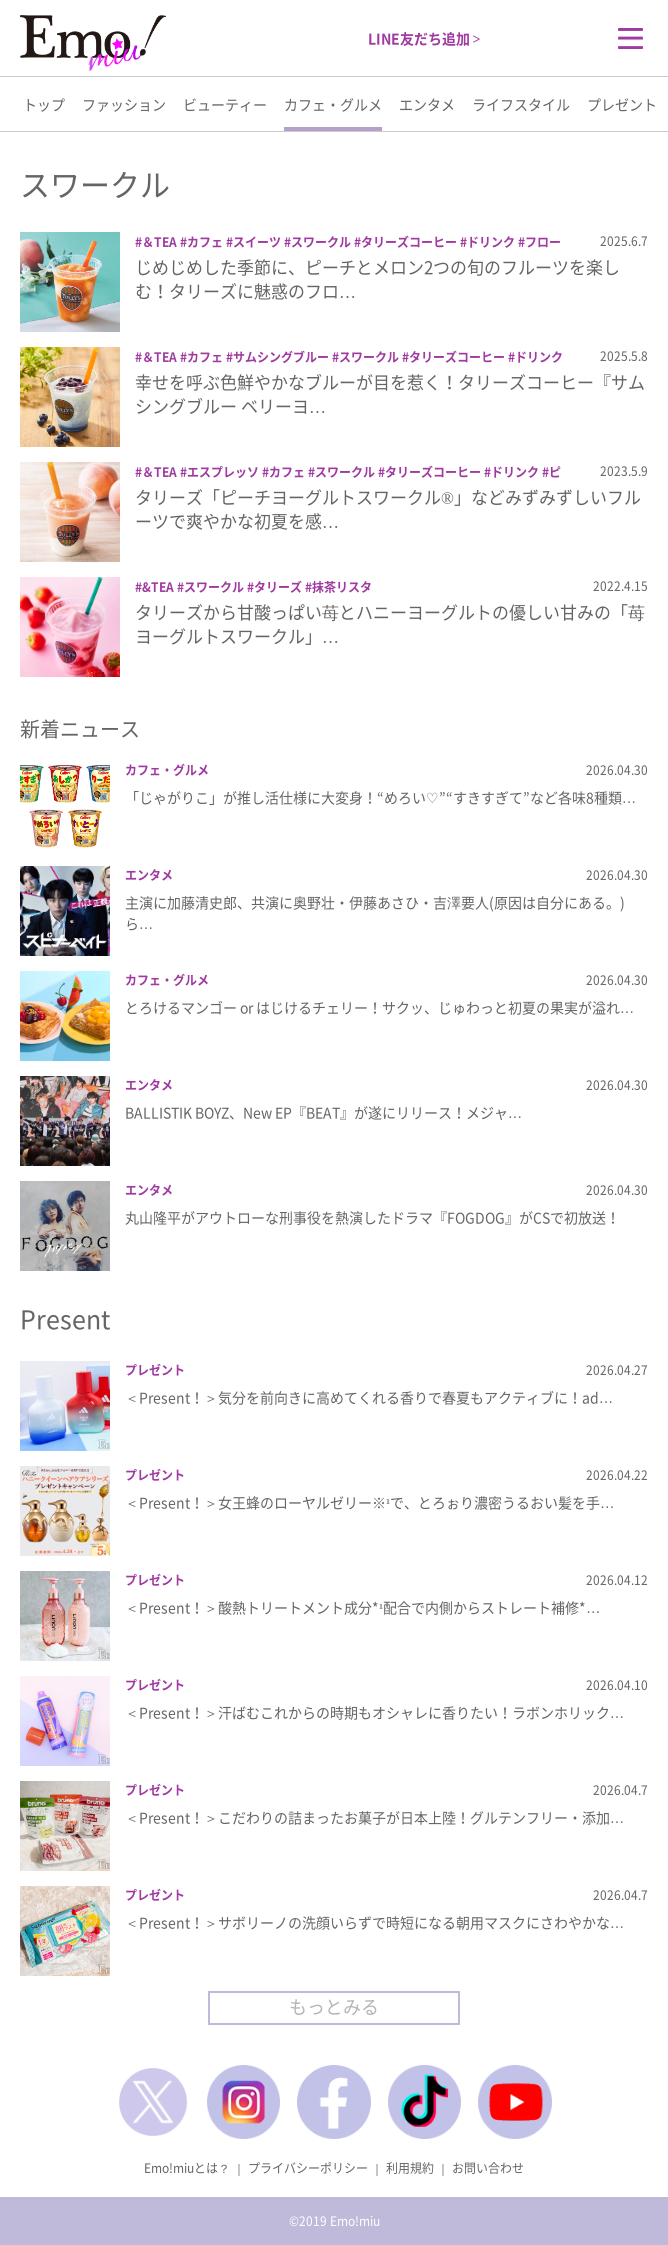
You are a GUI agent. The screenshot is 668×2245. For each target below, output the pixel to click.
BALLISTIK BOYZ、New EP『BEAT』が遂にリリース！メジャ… (323, 1112)
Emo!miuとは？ (187, 2168)
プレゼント (622, 104)
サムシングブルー (281, 357)
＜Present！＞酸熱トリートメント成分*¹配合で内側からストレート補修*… (362, 1607)
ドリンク (491, 242)
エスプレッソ (223, 472)
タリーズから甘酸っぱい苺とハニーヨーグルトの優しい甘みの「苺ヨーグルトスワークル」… (390, 623)
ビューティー (225, 104)
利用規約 (410, 2168)
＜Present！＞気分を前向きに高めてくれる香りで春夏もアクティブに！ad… (369, 1397)
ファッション (124, 104)
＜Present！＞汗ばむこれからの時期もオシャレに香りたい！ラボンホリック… (374, 1712)
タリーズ (278, 587)
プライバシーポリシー (308, 2168)
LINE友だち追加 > (424, 38)
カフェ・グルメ (333, 104)
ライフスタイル (521, 104)
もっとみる (334, 2006)
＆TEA (159, 242)
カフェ (205, 242)
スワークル (321, 242)
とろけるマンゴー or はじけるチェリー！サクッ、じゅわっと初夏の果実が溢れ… (379, 1007)
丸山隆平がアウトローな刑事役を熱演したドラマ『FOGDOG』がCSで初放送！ (372, 1217)
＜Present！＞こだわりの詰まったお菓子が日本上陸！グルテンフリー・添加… (374, 1817)
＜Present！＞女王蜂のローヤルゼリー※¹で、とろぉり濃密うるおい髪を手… (369, 1502)
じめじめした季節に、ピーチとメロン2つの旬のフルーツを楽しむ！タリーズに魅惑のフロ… (377, 278)
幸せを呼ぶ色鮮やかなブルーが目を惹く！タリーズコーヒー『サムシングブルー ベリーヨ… (390, 393)
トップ (44, 104)
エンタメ (427, 104)
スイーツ (257, 242)
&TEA (158, 587)
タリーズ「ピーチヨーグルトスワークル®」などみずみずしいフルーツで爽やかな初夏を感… (388, 508)
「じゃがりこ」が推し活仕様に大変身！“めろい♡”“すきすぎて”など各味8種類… (380, 797)
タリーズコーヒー (409, 242)
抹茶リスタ (342, 587)
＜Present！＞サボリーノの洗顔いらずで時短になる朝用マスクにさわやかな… (374, 1922)
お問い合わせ (488, 2168)
